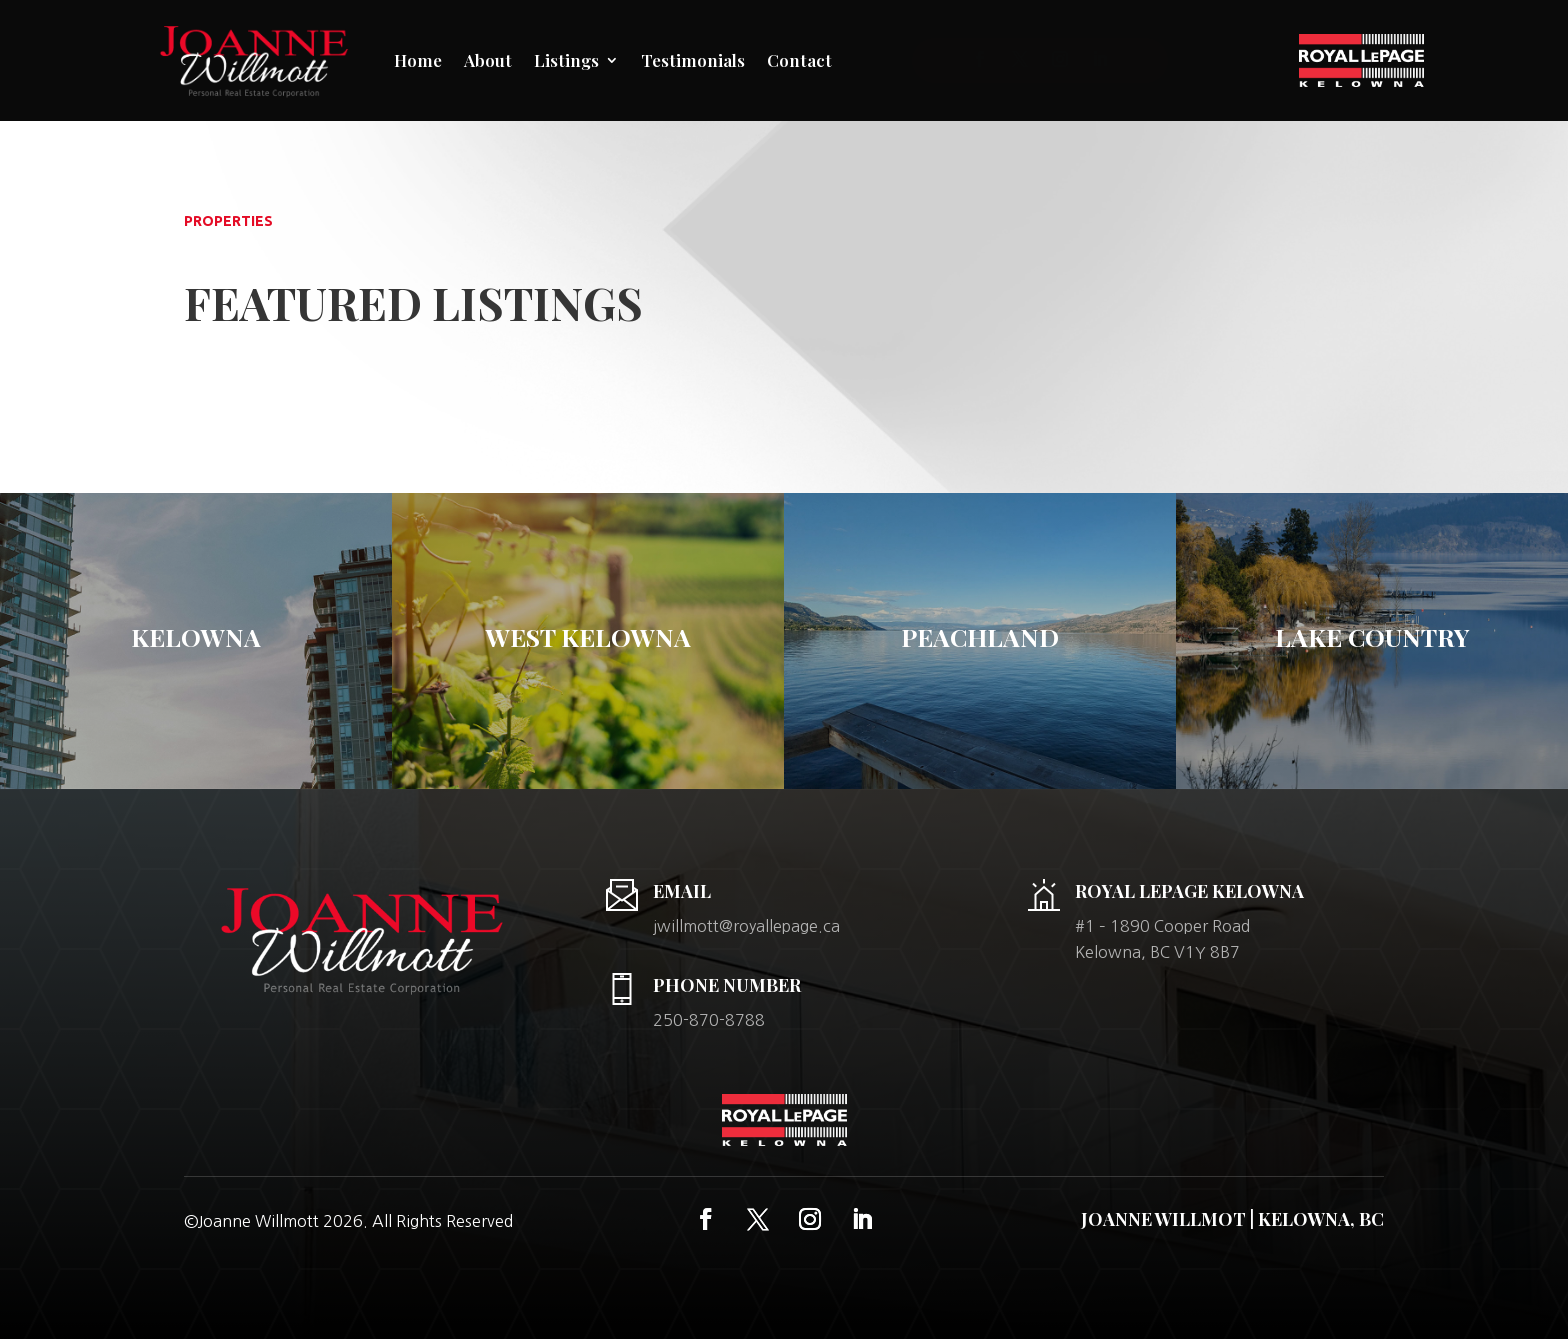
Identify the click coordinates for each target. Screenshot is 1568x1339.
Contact (799, 60)
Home (418, 60)
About (488, 60)
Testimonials (693, 60)
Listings (566, 60)
